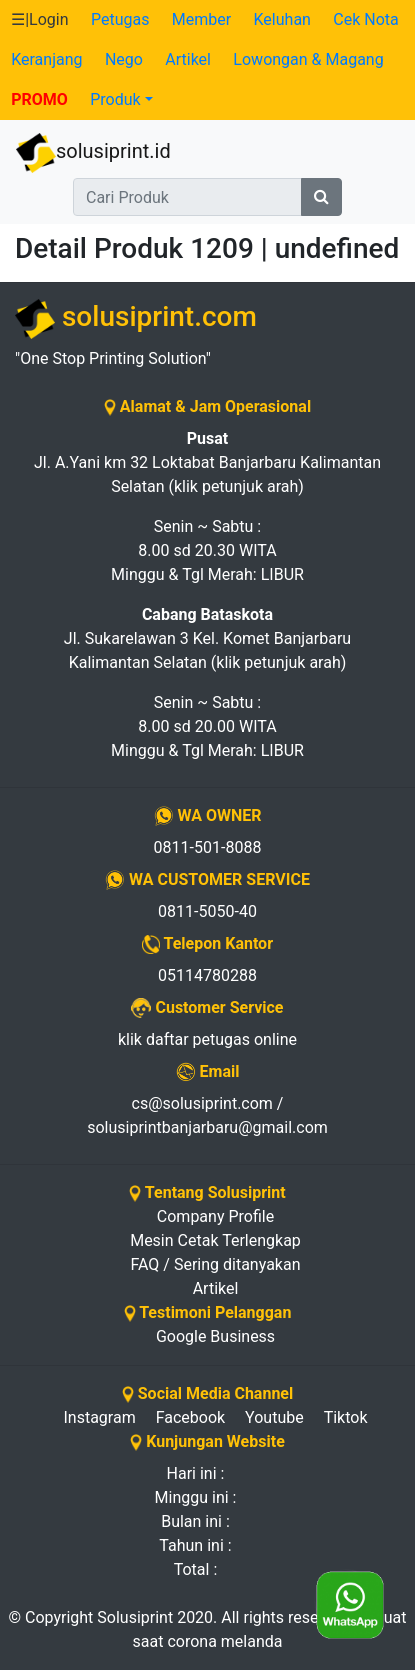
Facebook (190, 1417)
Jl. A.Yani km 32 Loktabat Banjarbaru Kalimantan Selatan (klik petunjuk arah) (207, 462)
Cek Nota (365, 19)
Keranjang (46, 59)
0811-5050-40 (207, 911)
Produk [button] (115, 99)
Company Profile (215, 1216)
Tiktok (346, 1417)
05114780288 (207, 975)
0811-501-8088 (208, 847)
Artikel (188, 59)
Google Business (215, 1336)
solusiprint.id (93, 153)
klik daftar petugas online (207, 1039)
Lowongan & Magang (308, 59)
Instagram (99, 1417)
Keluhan (282, 19)
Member (201, 19)
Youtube (274, 1417)
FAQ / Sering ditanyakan (216, 1264)
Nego (124, 59)
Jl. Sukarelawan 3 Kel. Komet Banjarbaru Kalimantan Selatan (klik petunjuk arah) (207, 638)
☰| (39, 19)
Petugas (120, 19)
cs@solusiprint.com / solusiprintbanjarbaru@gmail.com (207, 1115)
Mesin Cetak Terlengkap (215, 1240)
